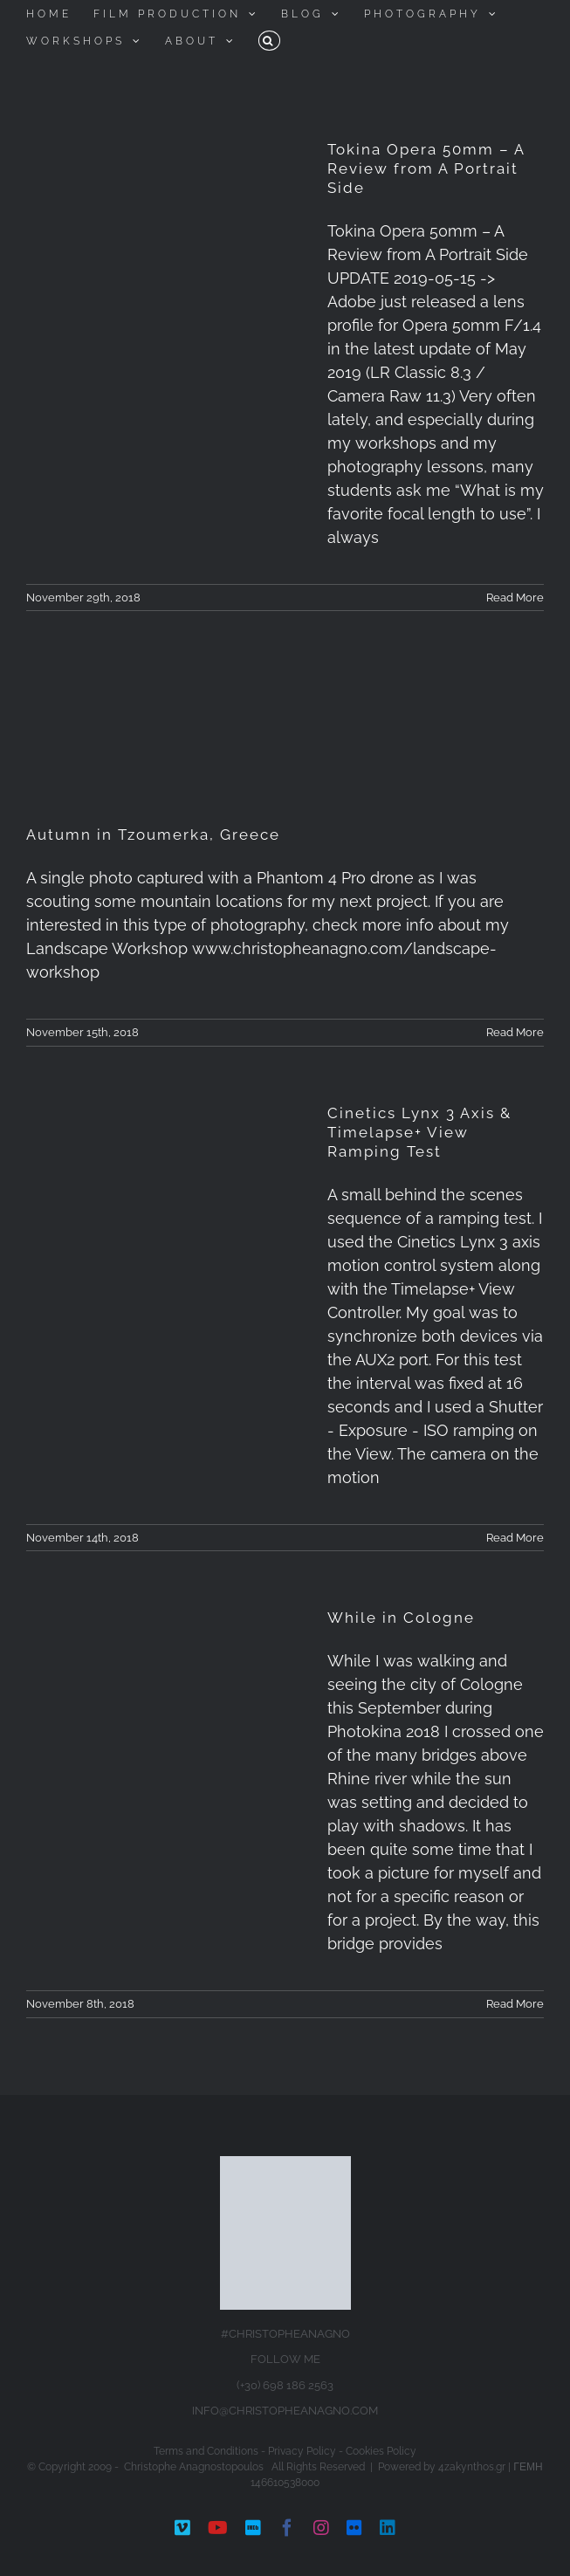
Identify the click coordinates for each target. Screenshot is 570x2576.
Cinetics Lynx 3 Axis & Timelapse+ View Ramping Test (419, 1132)
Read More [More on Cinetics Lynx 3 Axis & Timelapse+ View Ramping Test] (515, 1537)
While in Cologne (401, 1617)
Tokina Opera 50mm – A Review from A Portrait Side (426, 168)
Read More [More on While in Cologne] (515, 2003)
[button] (269, 40)
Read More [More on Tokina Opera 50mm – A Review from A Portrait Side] (515, 597)
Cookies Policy (381, 2451)
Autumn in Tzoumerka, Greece (153, 834)
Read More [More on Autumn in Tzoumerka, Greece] (515, 1032)
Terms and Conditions (206, 2451)
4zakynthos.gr (471, 2467)
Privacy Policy (302, 2451)
